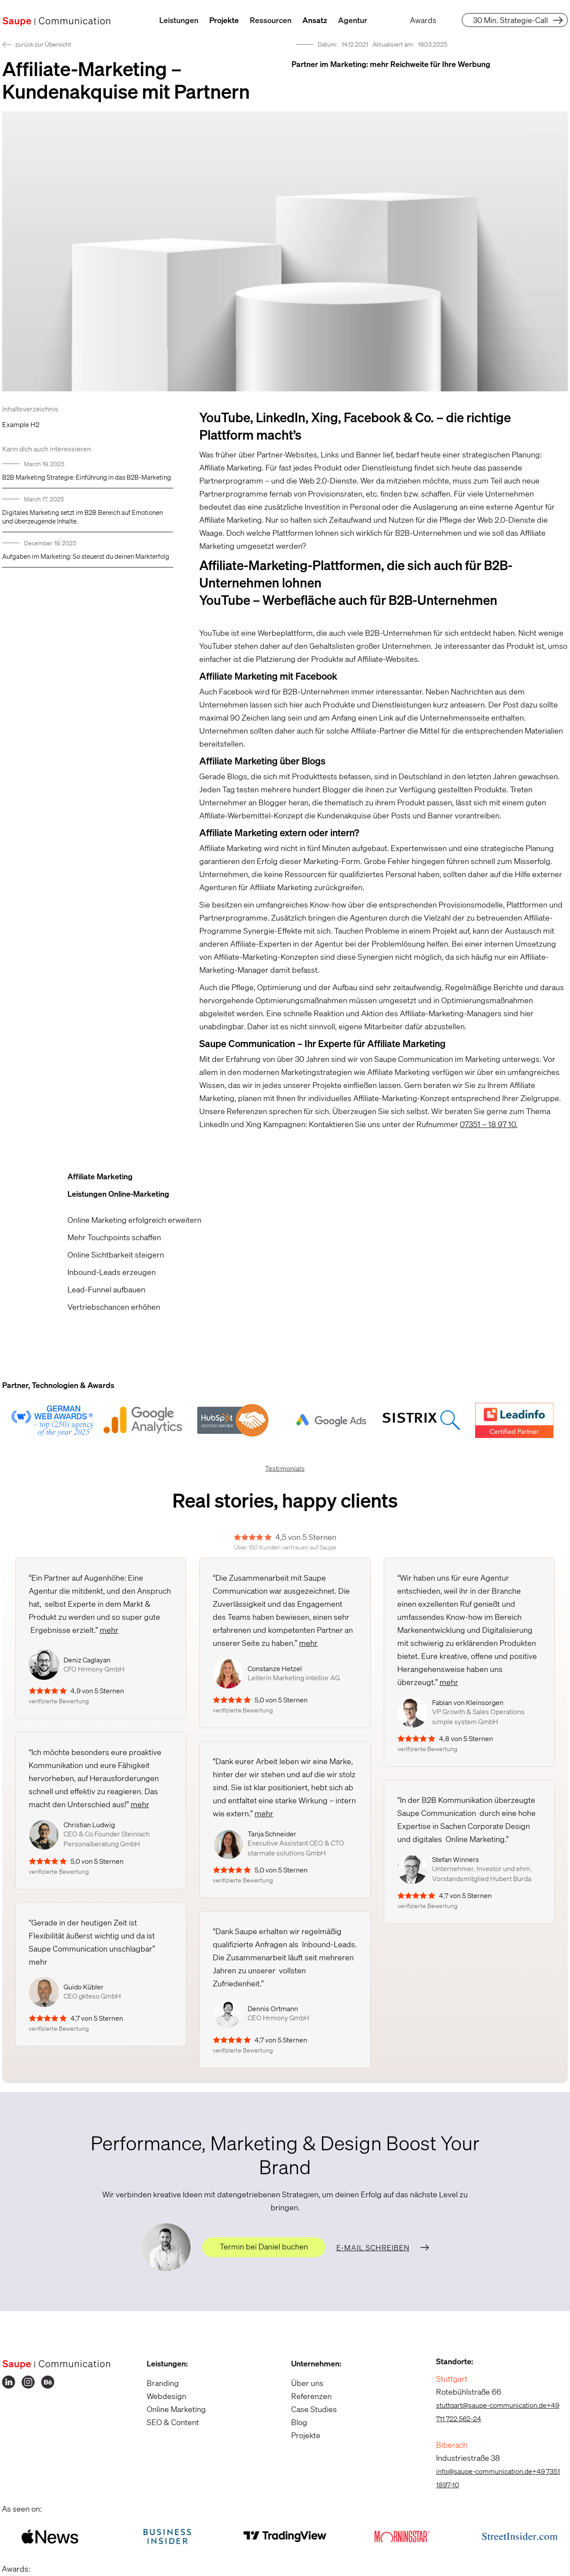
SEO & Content (169, 2422)
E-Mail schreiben (372, 2247)
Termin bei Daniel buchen (264, 2246)
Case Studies (310, 2409)
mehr (109, 1630)
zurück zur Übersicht (43, 44)
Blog (296, 2422)
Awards (423, 20)
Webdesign (162, 2396)
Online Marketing (172, 2409)
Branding (159, 2383)
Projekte (224, 20)
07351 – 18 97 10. (488, 1124)
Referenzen (308, 2396)
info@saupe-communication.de (480, 2471)
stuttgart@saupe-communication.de (487, 2405)
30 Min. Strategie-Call (510, 20)
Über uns (304, 2383)
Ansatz (314, 20)
